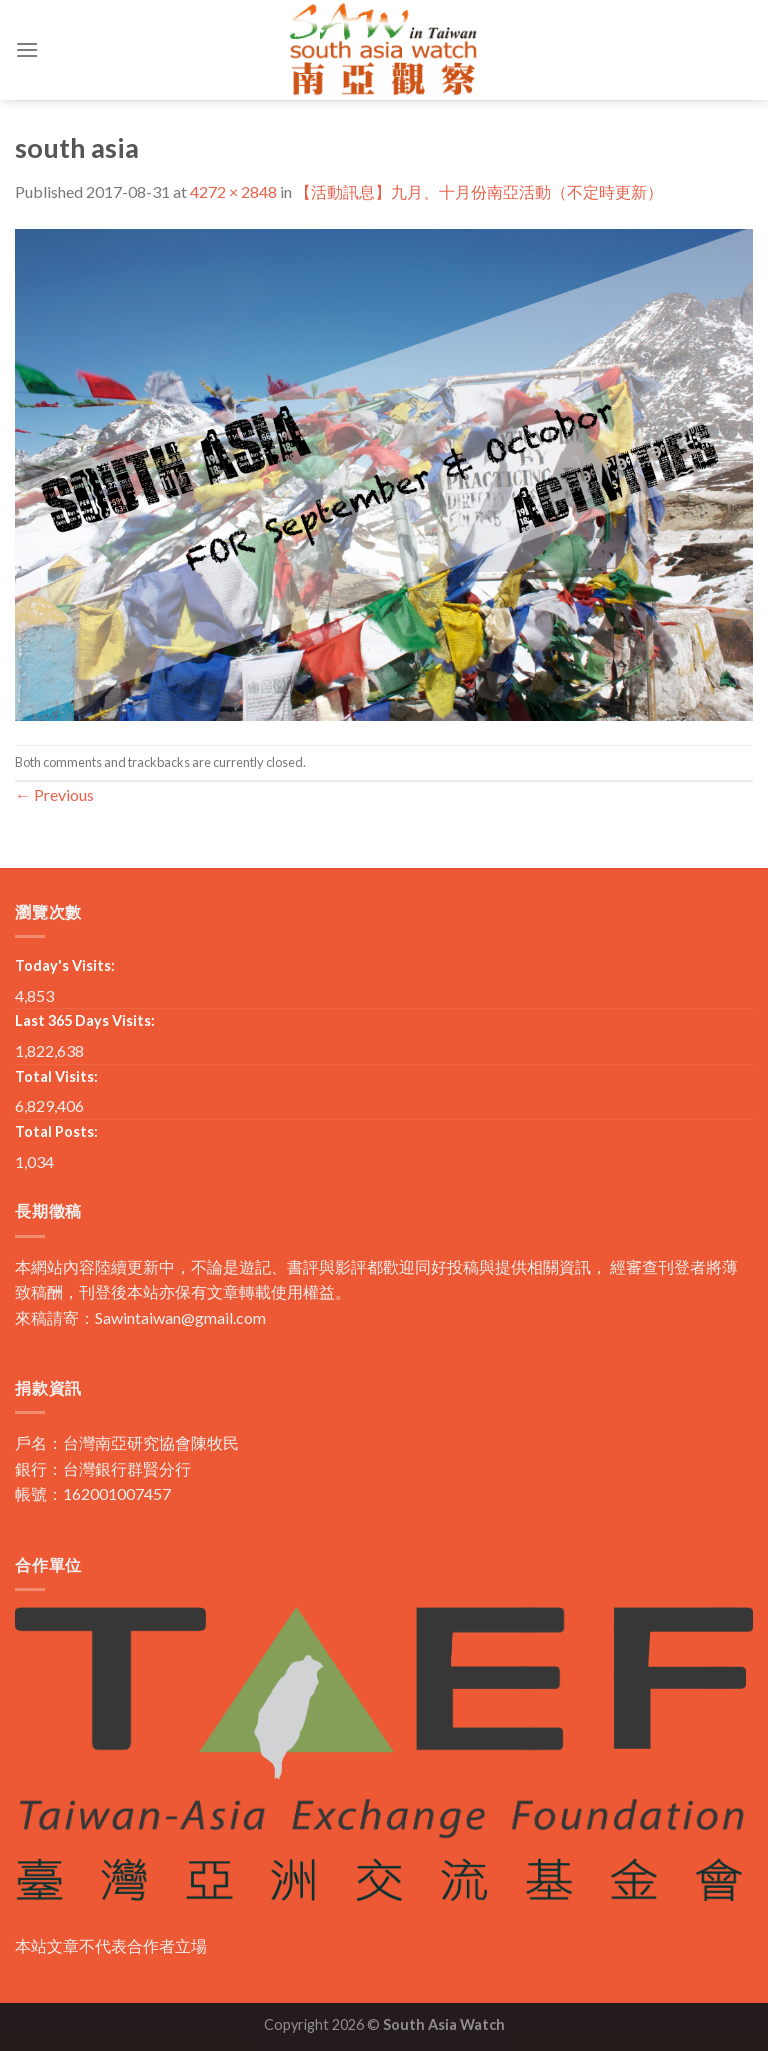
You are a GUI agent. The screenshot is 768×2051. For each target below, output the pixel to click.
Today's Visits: (65, 965)
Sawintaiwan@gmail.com (180, 1317)
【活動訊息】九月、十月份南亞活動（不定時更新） (479, 191)
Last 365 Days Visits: (85, 1020)
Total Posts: (56, 1131)
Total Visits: (56, 1076)
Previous (54, 794)
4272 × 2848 (233, 191)
